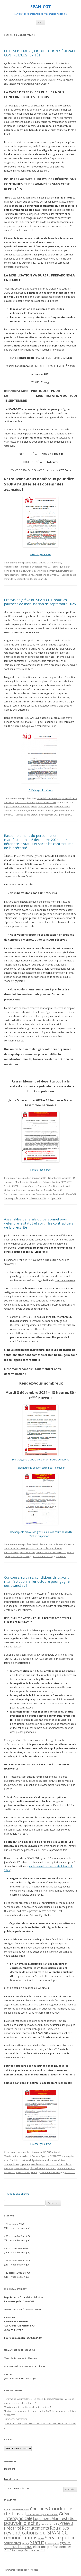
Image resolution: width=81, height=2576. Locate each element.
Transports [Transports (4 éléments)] (52, 2543)
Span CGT (43, 578)
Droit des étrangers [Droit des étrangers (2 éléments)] (36, 2514)
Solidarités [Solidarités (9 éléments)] (12, 2542)
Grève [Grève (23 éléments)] (64, 2514)
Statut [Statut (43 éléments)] (37, 2542)
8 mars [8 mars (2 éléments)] (7, 2509)
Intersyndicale (41, 570)
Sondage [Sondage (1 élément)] (25, 2543)
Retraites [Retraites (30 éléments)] (59, 2528)
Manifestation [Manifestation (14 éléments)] (64, 2518)
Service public (69, 574)
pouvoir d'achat (62, 806)
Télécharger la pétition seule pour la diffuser (40, 1467)
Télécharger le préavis (41, 790)
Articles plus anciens (16, 2193)
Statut (7, 578)
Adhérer (38, 2297)
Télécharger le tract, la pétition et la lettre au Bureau (40, 1459)
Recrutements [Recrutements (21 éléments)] (35, 2528)
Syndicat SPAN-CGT (42, 566)
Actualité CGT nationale (49, 562)
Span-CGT (28, 2301)
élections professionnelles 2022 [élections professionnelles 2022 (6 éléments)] (37, 2548)
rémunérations (12, 574)
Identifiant (9, 2468)
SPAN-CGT (40, 6)
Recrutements (65, 570)
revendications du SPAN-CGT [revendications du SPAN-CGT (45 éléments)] (37, 2532)
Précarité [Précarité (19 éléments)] (12, 2528)
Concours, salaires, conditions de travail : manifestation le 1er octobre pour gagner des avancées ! (37, 1581)
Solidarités (16, 1556)
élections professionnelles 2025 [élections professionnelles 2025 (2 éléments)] (28, 2550)
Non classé (25, 566)
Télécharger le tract (40, 554)
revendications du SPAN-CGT (46, 574)
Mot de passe (11, 2479)
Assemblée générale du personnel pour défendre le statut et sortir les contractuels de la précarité (38, 1223)
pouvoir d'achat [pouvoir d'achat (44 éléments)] (22, 2523)
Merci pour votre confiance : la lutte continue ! (27, 2407)
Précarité (57, 1190)
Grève (29, 570)
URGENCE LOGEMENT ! (15, 2419)
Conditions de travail (14, 570)
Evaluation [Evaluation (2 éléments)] (52, 2514)
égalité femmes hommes (17, 806)
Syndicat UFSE (11, 1186)
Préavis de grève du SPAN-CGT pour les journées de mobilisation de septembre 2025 (40, 602)
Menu (40, 22)
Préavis (53, 570)
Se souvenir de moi (18, 2488)
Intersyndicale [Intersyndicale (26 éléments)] (18, 2518)
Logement (25, 2164)
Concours (42, 1186)
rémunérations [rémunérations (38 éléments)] (20, 2537)
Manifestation (11, 566)
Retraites (25, 574)
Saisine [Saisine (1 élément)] (41, 2539)
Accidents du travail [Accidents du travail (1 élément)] (20, 2510)
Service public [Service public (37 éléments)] (60, 2537)
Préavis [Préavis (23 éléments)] (66, 2523)
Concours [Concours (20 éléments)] (39, 2509)
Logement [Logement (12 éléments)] (42, 2518)
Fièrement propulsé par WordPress (21, 2569)
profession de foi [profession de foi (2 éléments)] (50, 2523)
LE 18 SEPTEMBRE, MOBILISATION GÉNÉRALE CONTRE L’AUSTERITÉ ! (40, 53)
